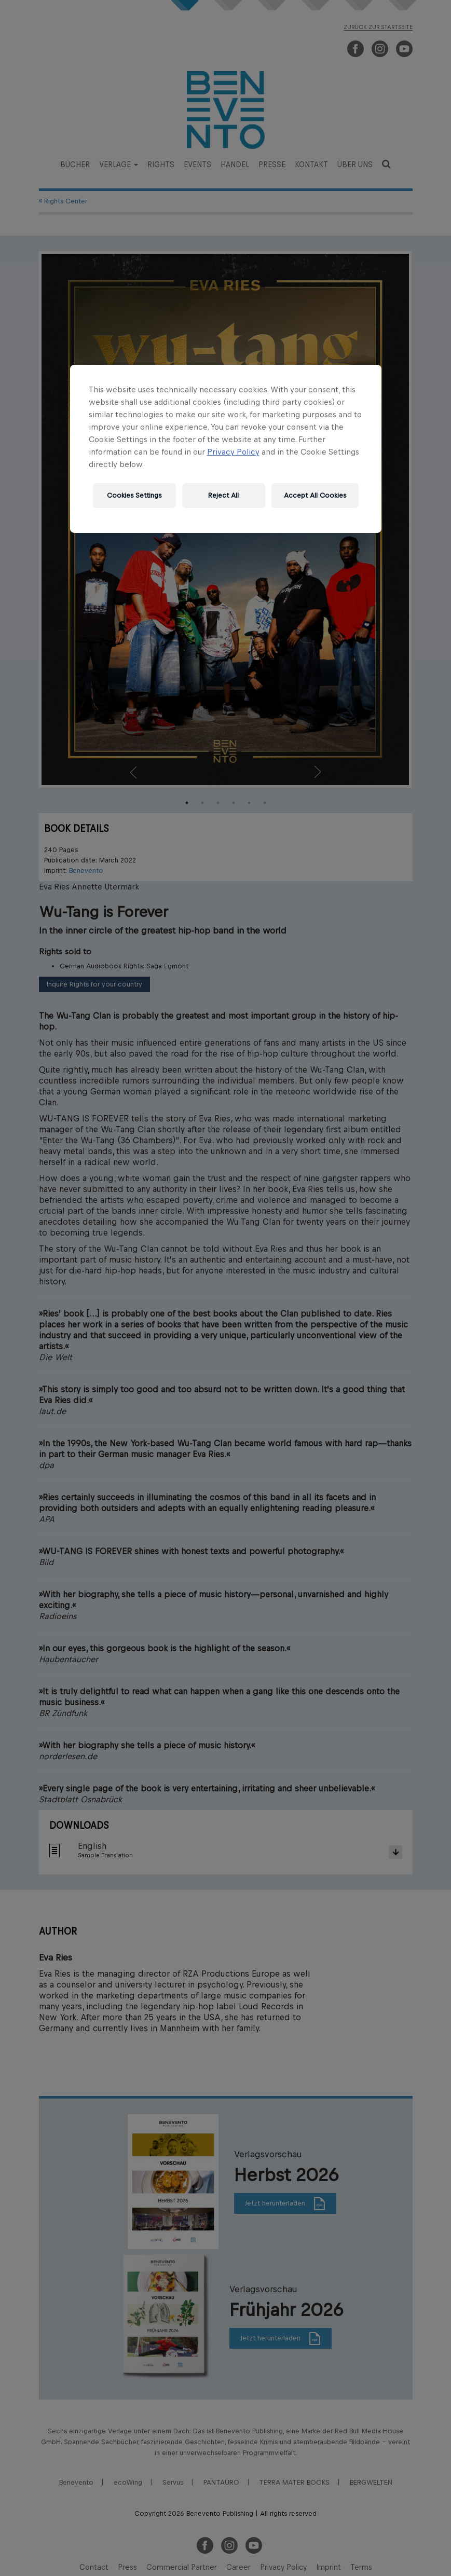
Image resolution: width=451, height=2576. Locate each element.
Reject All (223, 495)
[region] (225, 448)
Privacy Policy (233, 451)
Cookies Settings (134, 495)
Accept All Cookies (315, 495)
